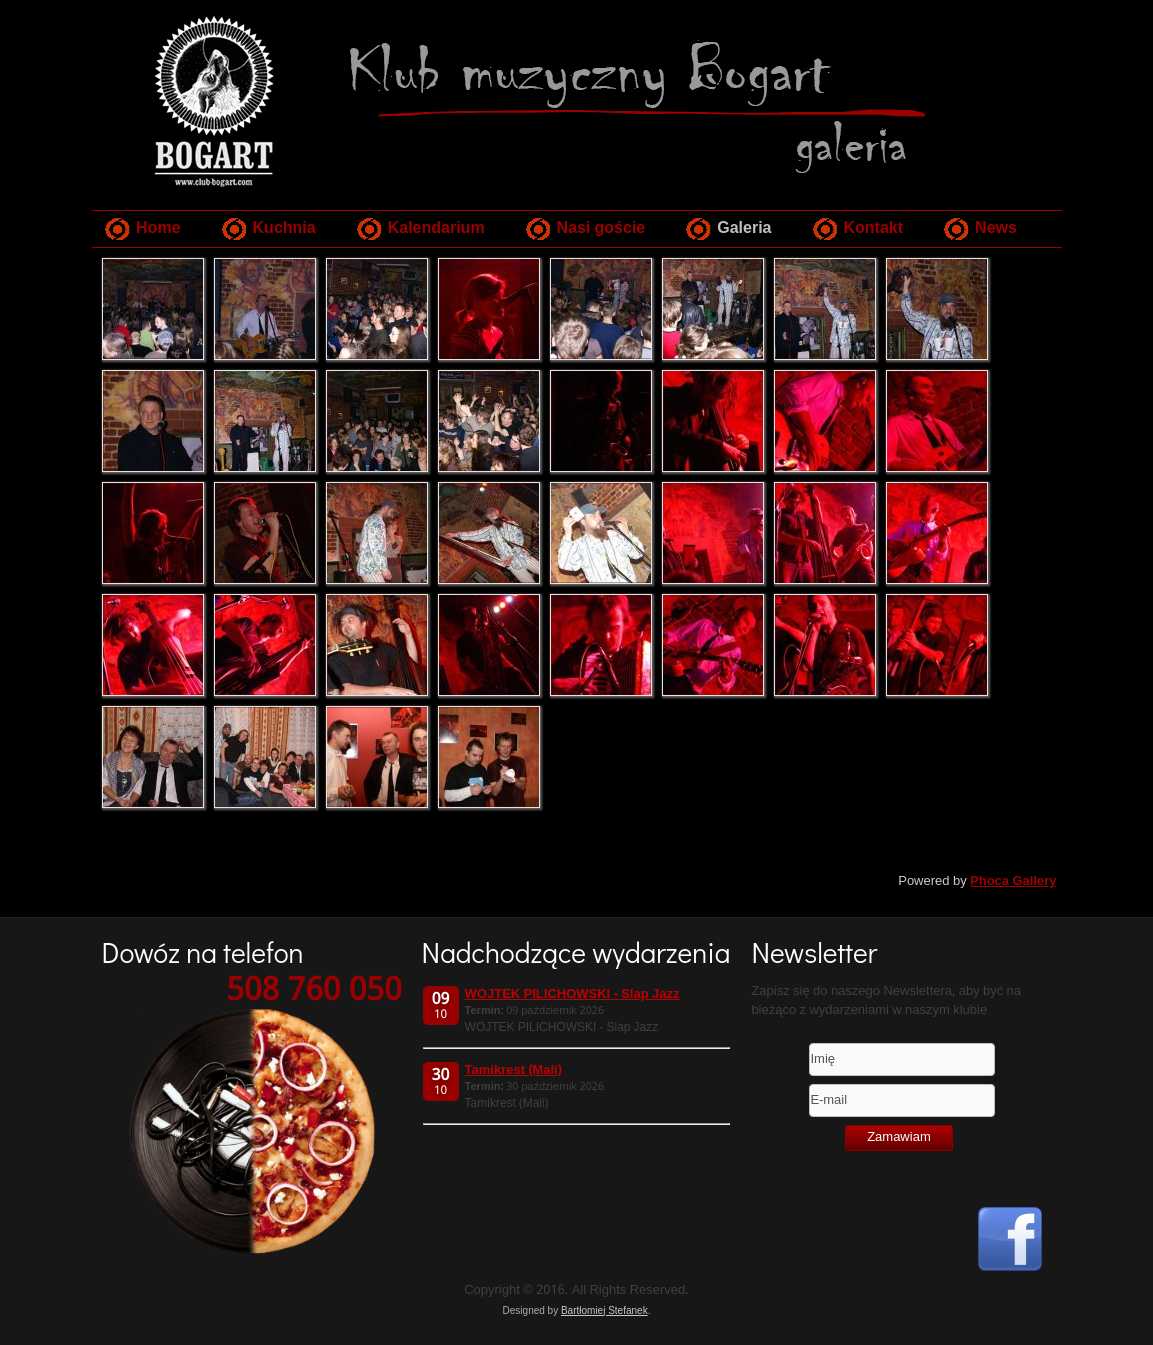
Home (158, 228)
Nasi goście (601, 228)
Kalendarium (436, 228)
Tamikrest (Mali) (513, 1070)
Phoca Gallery (1013, 881)
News (996, 228)
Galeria (744, 228)
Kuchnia (284, 228)
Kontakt (874, 228)
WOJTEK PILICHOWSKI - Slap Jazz (572, 994)
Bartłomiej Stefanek (604, 1310)
